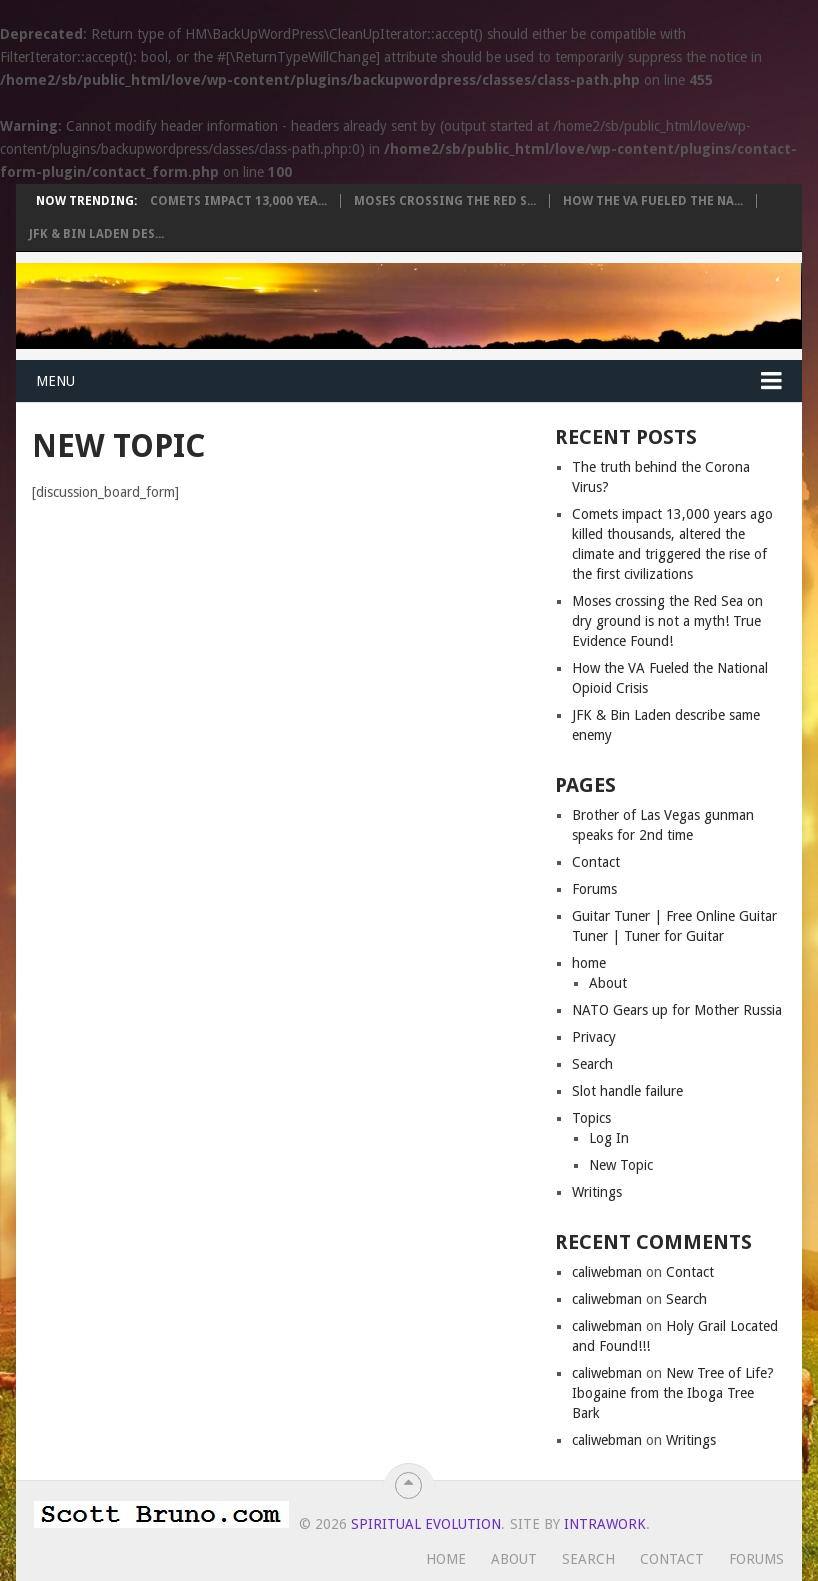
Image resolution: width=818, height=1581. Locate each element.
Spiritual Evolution (426, 1524)
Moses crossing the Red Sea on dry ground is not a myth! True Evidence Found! (667, 621)
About (608, 983)
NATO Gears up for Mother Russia (677, 1010)
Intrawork (605, 1524)
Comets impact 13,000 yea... (238, 201)
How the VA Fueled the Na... (653, 201)
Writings (597, 1192)
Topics (591, 1118)
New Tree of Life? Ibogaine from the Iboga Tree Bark (673, 1393)
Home (446, 1559)
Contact (596, 862)
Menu (55, 381)
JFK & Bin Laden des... (96, 234)
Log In (609, 1138)
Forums (594, 889)
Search (592, 1064)
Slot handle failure (627, 1091)
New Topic (621, 1165)
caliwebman (607, 1272)
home (589, 963)
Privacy (594, 1037)
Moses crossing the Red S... (445, 201)
